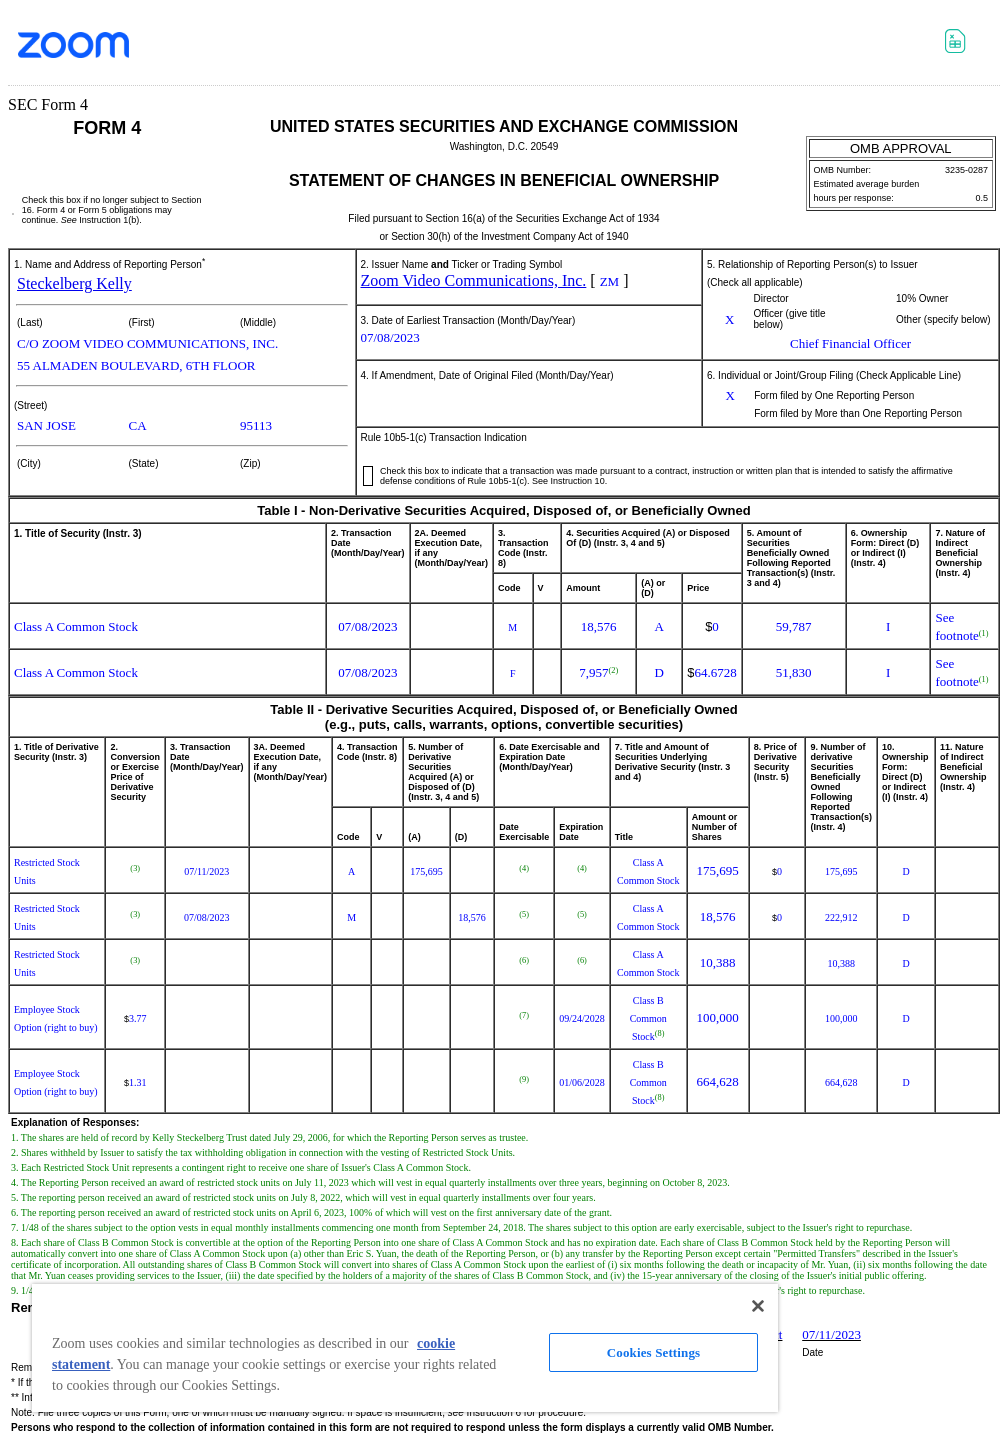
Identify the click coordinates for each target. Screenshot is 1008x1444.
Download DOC (890, 44)
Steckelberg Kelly (74, 283)
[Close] (758, 1306)
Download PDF (925, 49)
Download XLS (960, 44)
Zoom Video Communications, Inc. (474, 280)
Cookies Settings (653, 1352)
